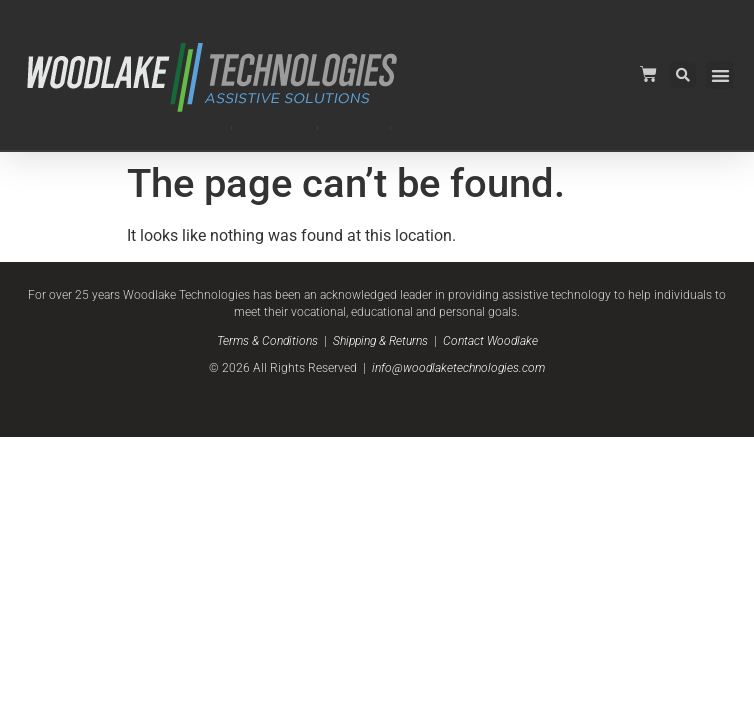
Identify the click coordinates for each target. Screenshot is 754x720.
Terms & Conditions (267, 341)
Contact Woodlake (490, 341)
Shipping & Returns (380, 341)
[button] (720, 75)
